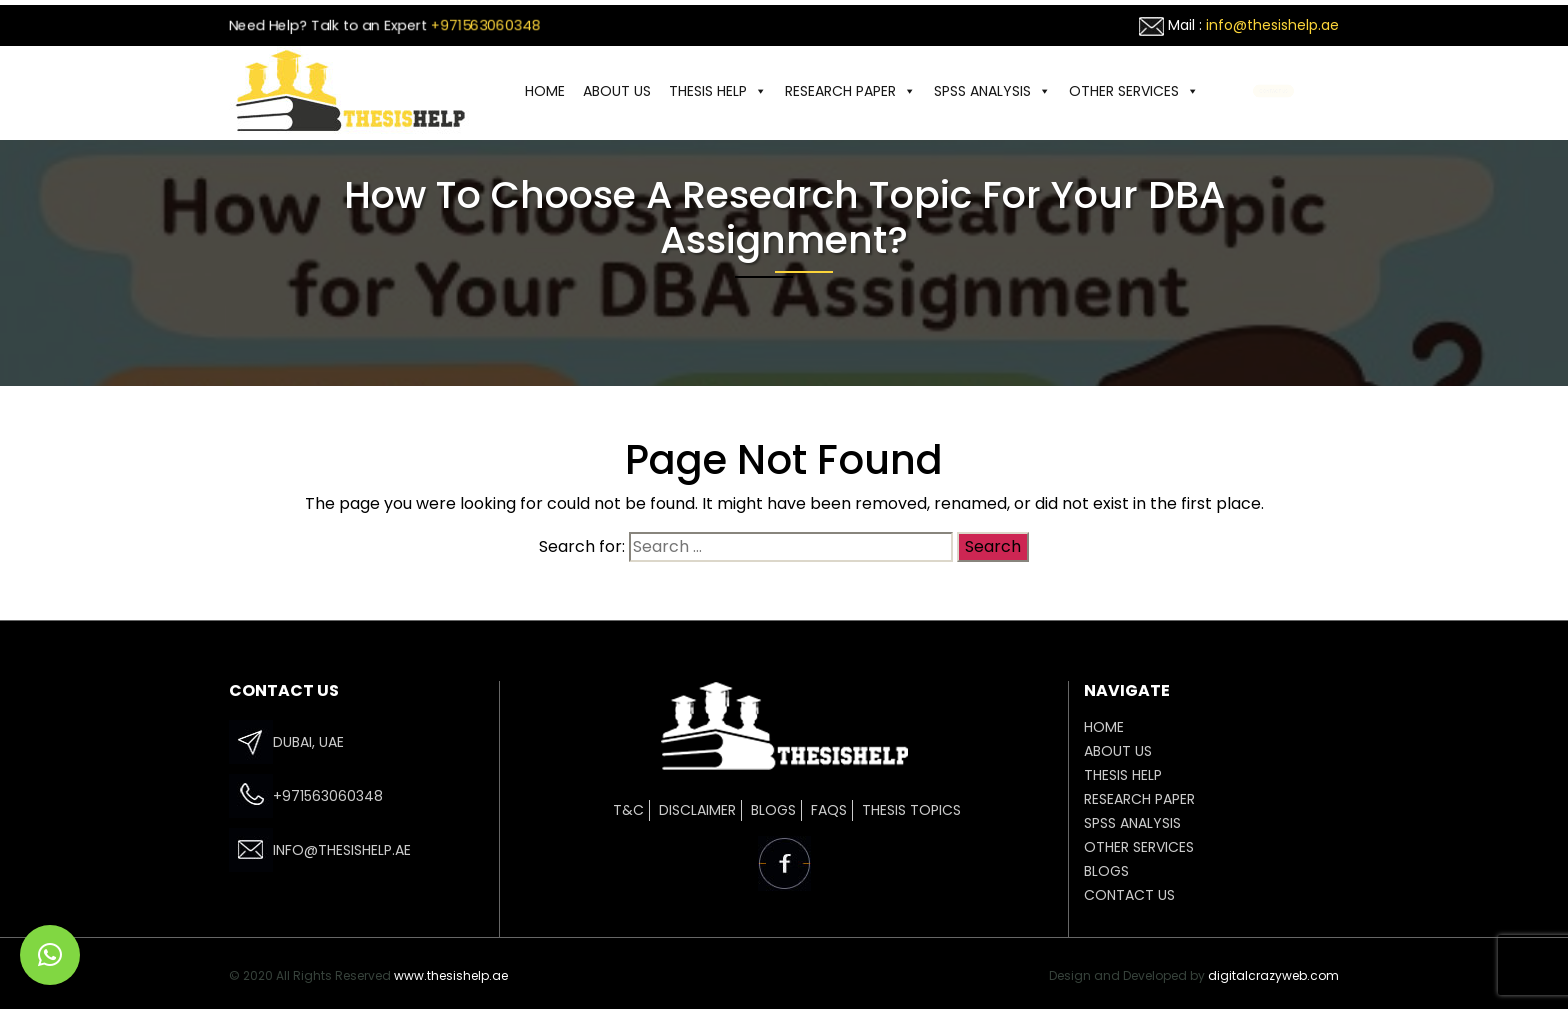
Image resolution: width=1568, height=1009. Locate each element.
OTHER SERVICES (1134, 91)
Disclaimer (697, 810)
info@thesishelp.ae (1272, 25)
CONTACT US (1273, 91)
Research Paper (850, 91)
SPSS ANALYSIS (992, 91)
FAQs (829, 810)
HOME (545, 91)
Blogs (773, 810)
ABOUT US (617, 91)
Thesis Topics (911, 810)
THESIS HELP (718, 91)
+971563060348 (486, 25)
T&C (628, 810)
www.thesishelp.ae (451, 975)
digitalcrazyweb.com (1273, 975)
